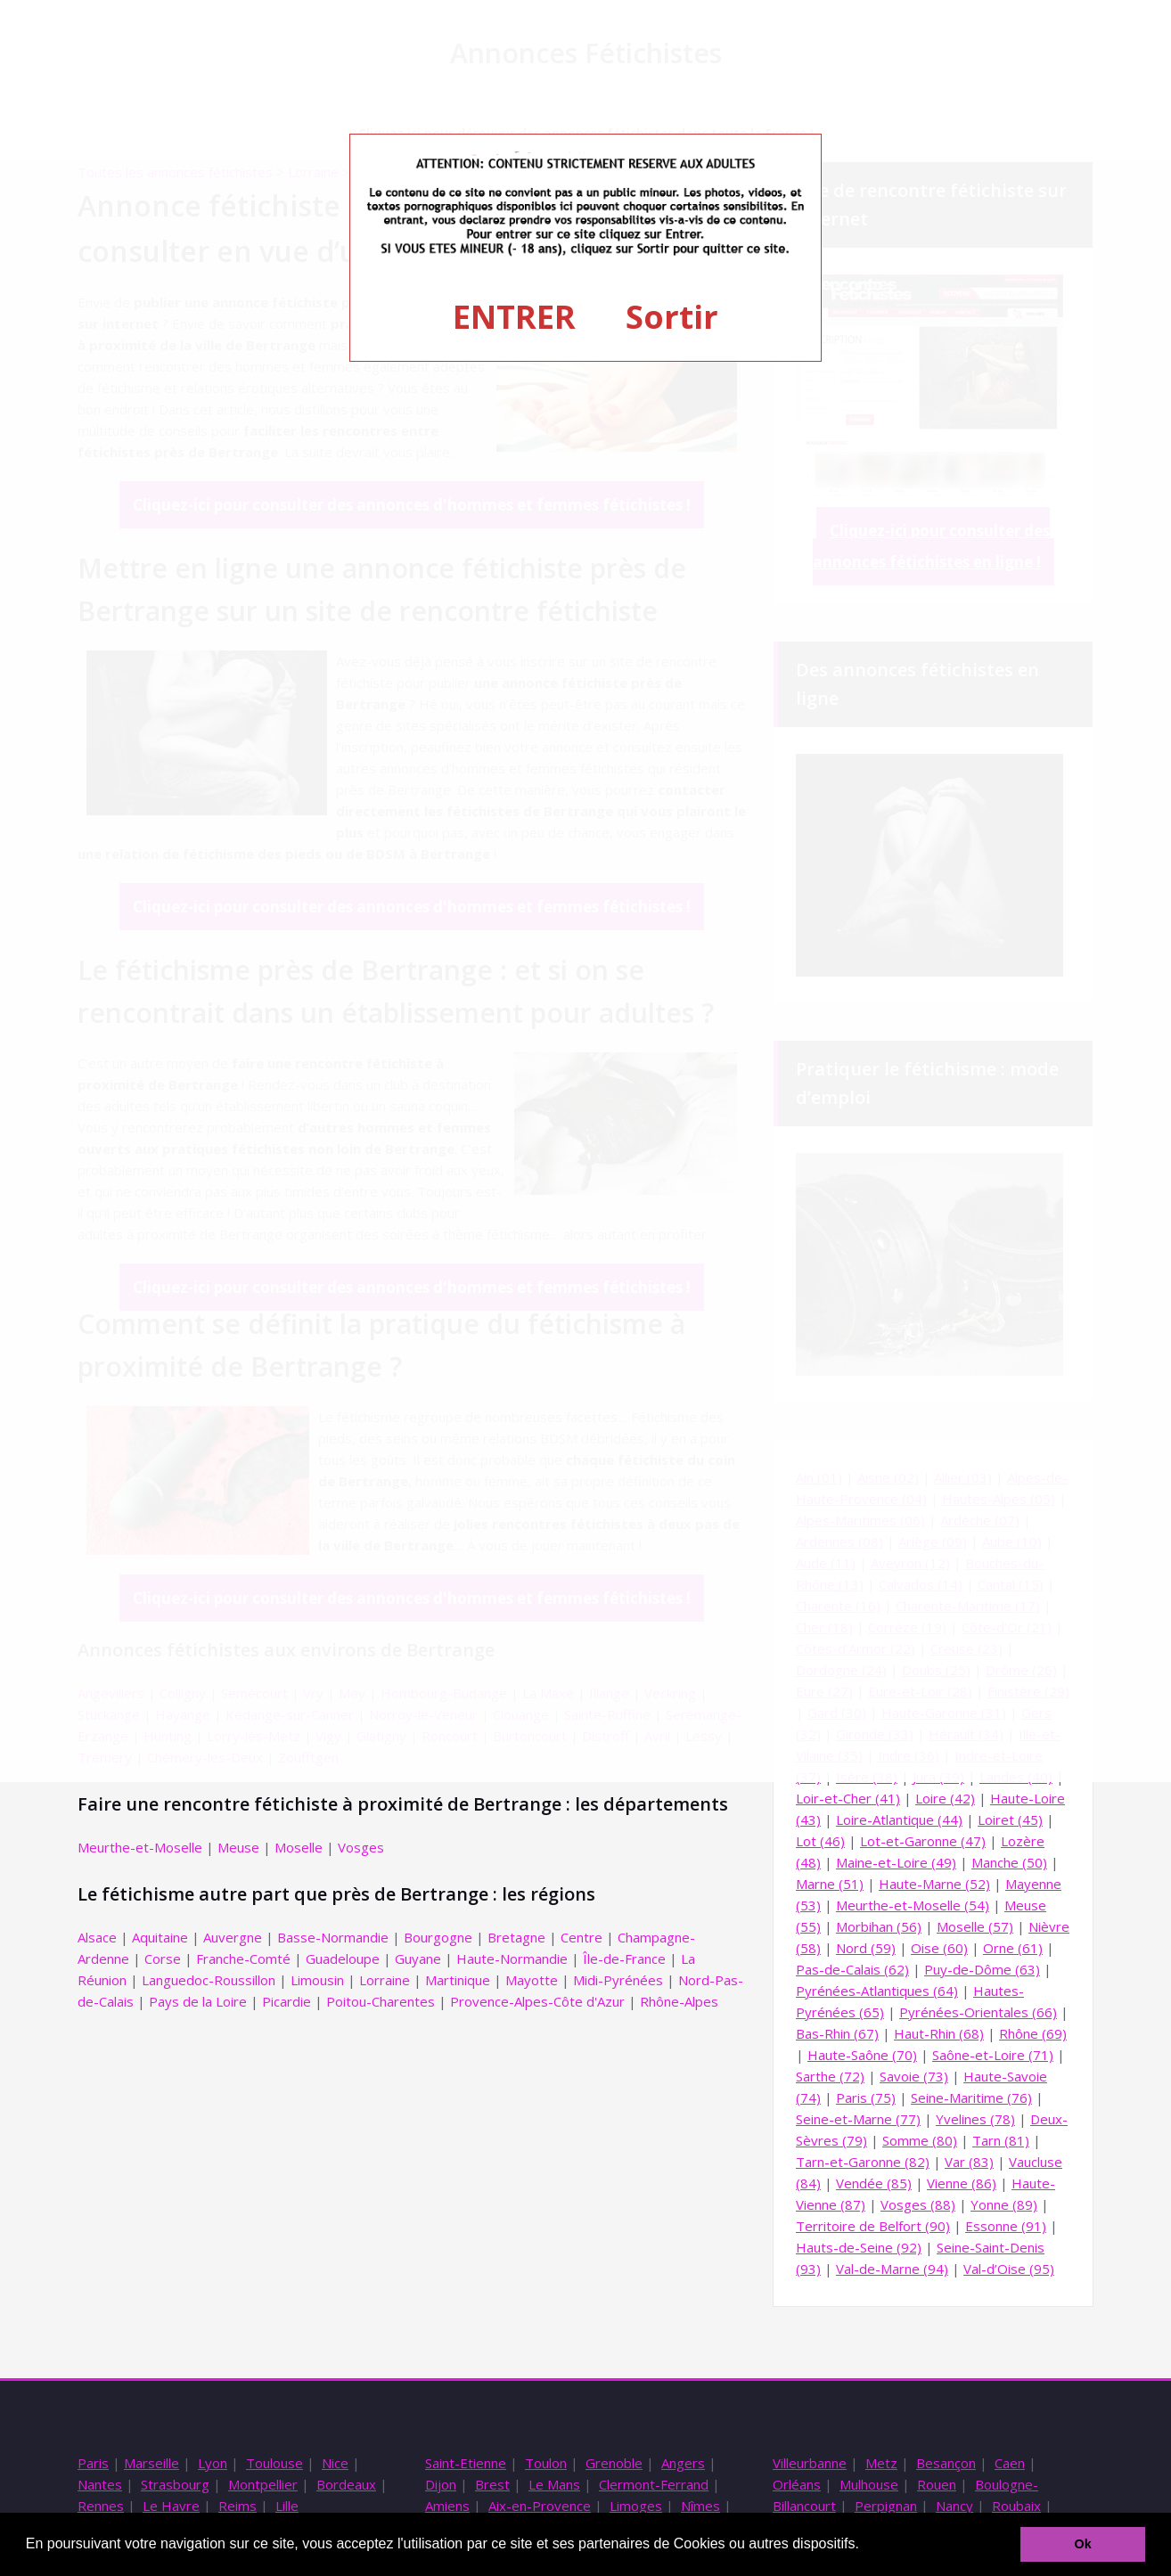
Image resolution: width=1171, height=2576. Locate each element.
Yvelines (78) (975, 2119)
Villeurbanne (810, 2463)
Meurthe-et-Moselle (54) (912, 1905)
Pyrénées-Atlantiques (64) (877, 1990)
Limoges (636, 2506)
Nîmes (700, 2506)
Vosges (361, 1847)
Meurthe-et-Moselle (140, 1847)
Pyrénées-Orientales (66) (978, 2012)
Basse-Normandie (333, 1937)
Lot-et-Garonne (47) (923, 1841)
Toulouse (274, 2463)
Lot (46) (820, 1841)
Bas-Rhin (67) (837, 2033)
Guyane (418, 1958)
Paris (93, 2463)
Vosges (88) (917, 2204)
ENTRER (514, 317)
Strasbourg (175, 2484)
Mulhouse (868, 2484)
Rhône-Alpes (679, 2001)
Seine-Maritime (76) (971, 2097)
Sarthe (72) (830, 2076)
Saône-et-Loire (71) (992, 2055)
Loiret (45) (1010, 1819)
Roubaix (1016, 2506)
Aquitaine (160, 1937)
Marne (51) (830, 1884)
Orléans (797, 2484)
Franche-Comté (243, 1958)
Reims (237, 2506)
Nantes (100, 2484)
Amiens (447, 2506)
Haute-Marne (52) (934, 1884)
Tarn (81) (1000, 2140)
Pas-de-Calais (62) (852, 1969)
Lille (287, 2506)
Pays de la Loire (198, 2001)
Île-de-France (624, 1958)
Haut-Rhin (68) (939, 2033)
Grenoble (614, 2463)
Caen (1010, 2463)
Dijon (440, 2484)
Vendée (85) (874, 2183)
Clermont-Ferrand (653, 2484)
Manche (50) (1009, 1862)
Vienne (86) (961, 2183)
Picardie (286, 2001)
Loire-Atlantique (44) (899, 1819)
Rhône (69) (1033, 2033)
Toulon (546, 2463)
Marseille (151, 2463)
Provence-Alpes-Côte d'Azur (537, 2001)
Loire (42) (945, 1798)
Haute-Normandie (512, 1958)
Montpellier (263, 2484)
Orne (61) (1013, 1948)
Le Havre (171, 2506)
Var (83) (969, 2162)
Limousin (317, 1980)
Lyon (212, 2463)
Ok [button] (1083, 2544)
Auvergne (232, 1937)
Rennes (101, 2506)
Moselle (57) (975, 1926)
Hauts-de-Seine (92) (858, 2247)
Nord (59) (866, 1948)
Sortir (672, 317)
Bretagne (516, 1937)
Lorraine (384, 1980)
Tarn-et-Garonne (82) (862, 2162)
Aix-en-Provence (539, 2506)
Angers (683, 2463)
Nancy (954, 2506)
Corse (162, 1958)
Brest (492, 2484)
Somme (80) (919, 2140)
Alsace (97, 1937)
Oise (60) (939, 1948)
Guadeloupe (343, 1958)
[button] (865, 2545)
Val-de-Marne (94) (892, 2269)
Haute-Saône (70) (862, 2055)
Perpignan (886, 2506)
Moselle (298, 1847)
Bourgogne (438, 1937)
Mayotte (531, 1980)
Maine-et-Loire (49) (896, 1862)
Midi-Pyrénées (618, 1980)
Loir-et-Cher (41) (848, 1798)
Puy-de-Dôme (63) (982, 1969)
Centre (581, 1937)
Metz (881, 2463)
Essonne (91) (1005, 2226)
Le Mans (554, 2484)
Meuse (238, 1847)
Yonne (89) (1003, 2204)
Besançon (946, 2463)
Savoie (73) (914, 2076)
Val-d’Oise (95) (1008, 2269)
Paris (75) (866, 2097)
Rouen (936, 2484)
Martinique (457, 1980)
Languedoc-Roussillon (208, 1980)
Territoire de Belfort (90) (873, 2226)
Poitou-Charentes (380, 2001)
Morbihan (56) (878, 1926)
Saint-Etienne (465, 2463)
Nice (335, 2463)
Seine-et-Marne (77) (858, 2119)
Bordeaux (346, 2484)
